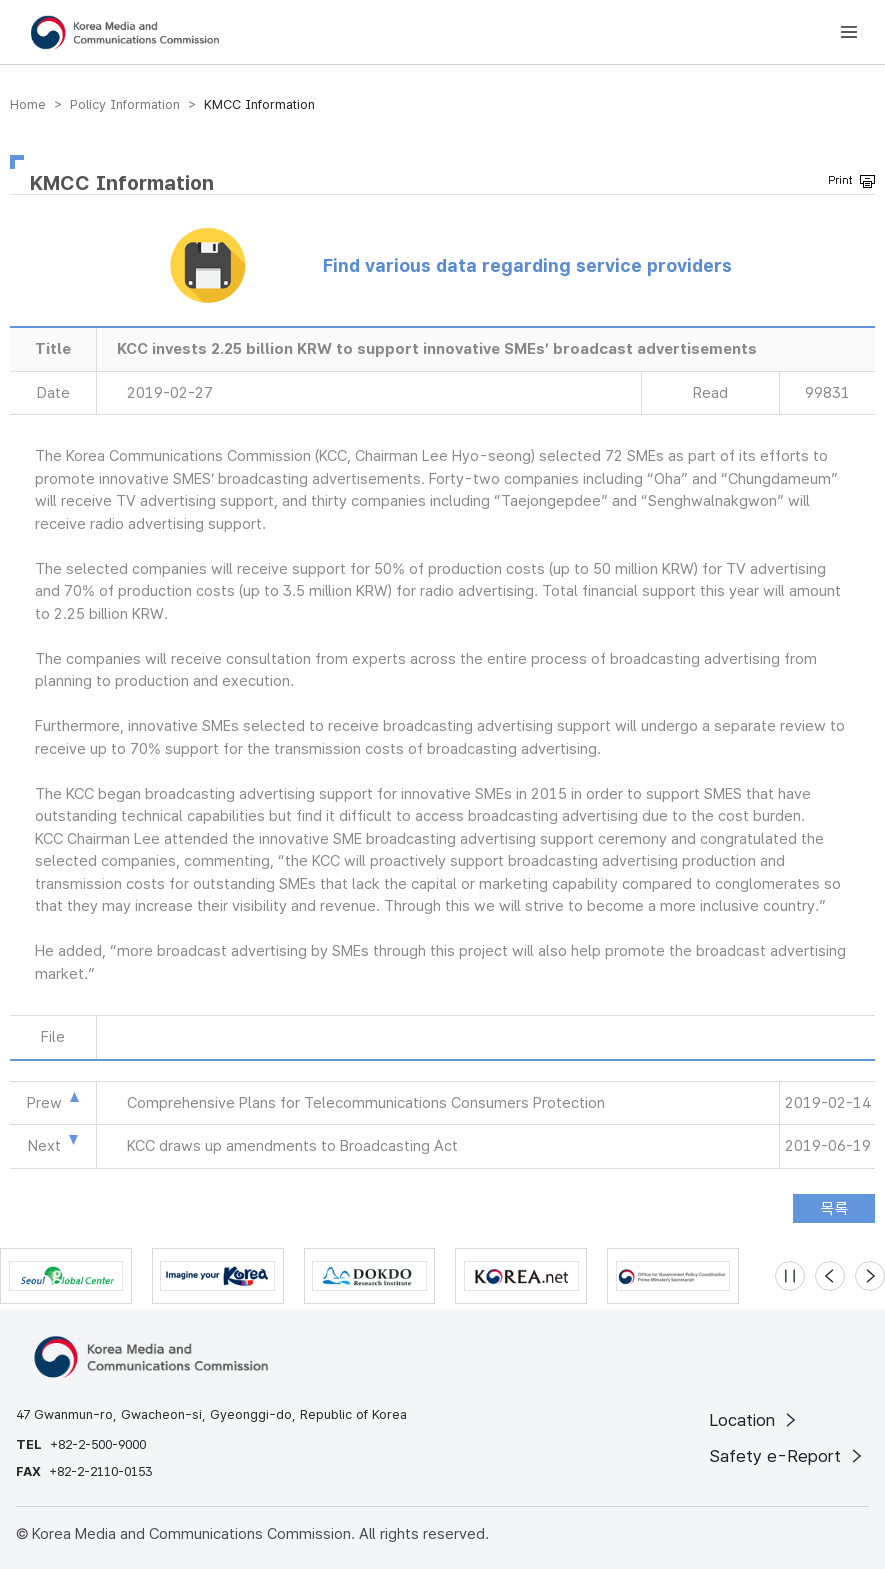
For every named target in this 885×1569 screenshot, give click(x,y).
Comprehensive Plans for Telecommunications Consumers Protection (366, 1103)
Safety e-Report (787, 1456)
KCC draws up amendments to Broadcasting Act (292, 1146)
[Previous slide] (830, 1276)
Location (754, 1420)
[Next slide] (870, 1276)
